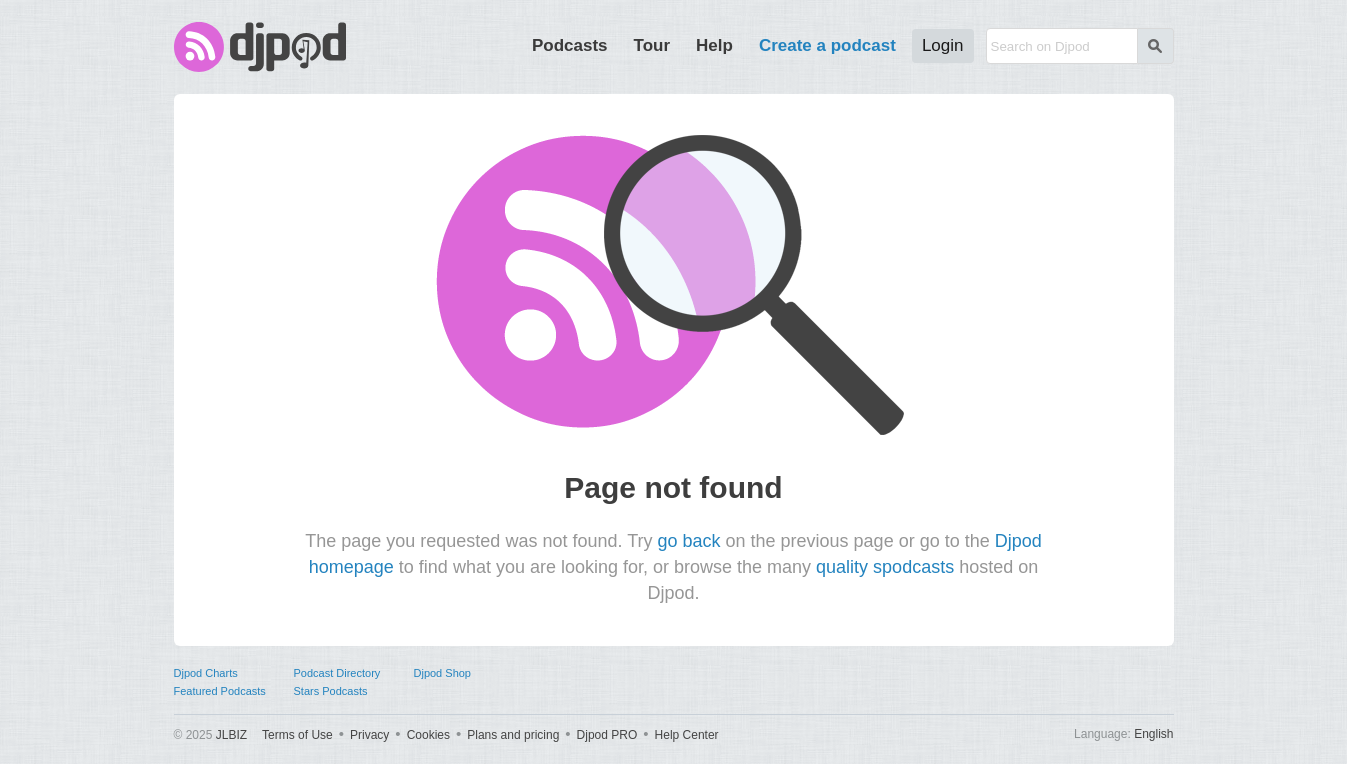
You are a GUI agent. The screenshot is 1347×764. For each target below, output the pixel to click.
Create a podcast (827, 45)
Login (943, 45)
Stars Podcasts (331, 691)
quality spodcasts (885, 567)
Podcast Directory (337, 673)
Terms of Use (297, 735)
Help (714, 45)
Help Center (687, 735)
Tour (652, 45)
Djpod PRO (607, 735)
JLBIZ (231, 735)
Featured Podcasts (220, 691)
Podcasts (570, 45)
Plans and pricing (513, 735)
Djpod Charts (206, 673)
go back (688, 541)
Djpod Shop (443, 673)
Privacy (369, 735)
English (1153, 734)
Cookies (428, 735)
